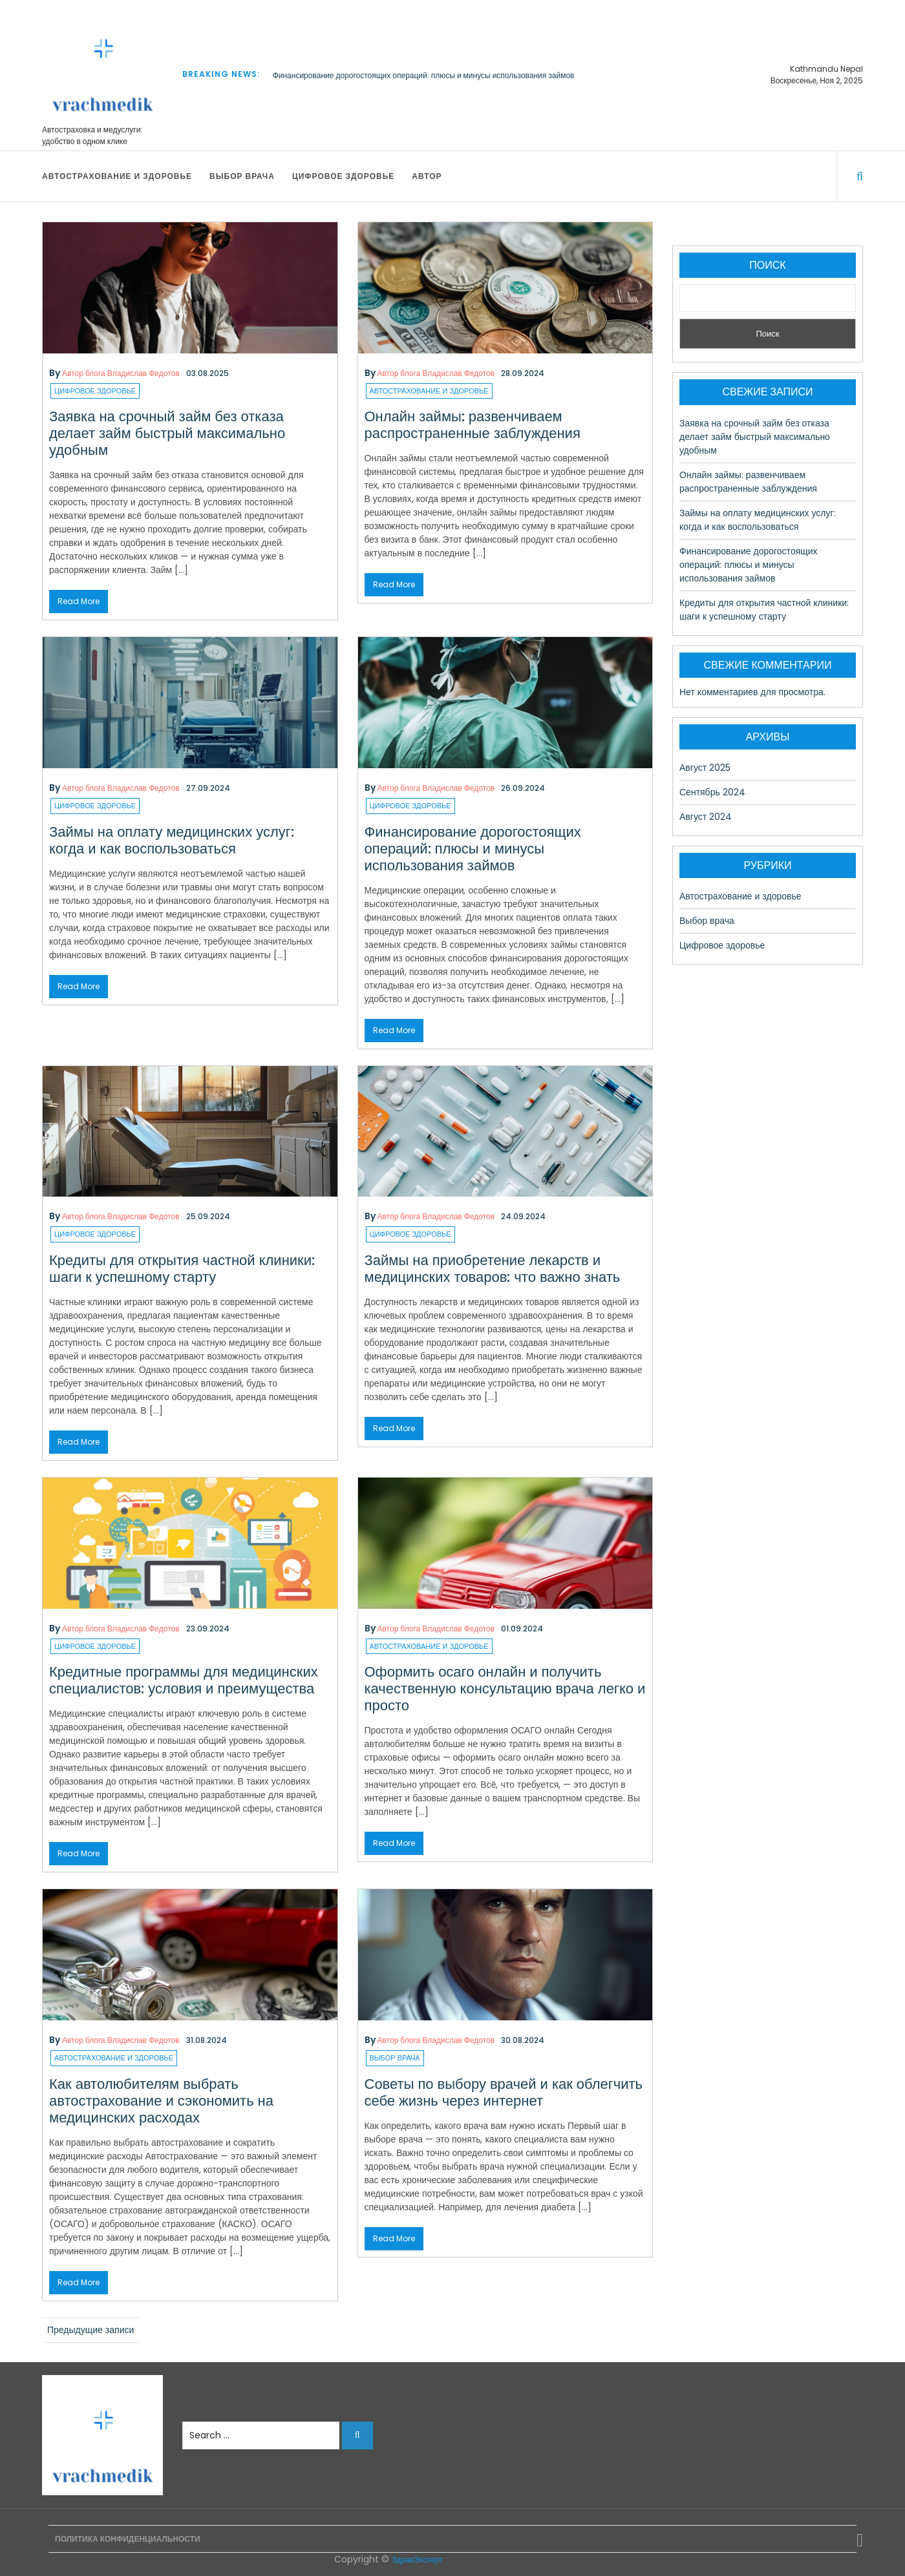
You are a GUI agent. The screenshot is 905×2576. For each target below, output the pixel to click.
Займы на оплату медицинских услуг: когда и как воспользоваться (171, 840)
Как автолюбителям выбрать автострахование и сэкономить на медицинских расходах (161, 2101)
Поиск (767, 265)
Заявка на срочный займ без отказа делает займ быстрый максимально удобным (167, 433)
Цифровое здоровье (343, 176)
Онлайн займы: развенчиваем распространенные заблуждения (472, 424)
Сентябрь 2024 (712, 792)
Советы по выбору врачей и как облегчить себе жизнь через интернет (504, 2092)
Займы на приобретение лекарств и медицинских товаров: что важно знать (493, 1268)
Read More (79, 601)
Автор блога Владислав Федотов (121, 373)
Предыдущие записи (90, 2329)
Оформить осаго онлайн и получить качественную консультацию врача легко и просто (505, 1688)
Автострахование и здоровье (117, 176)
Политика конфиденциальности (127, 2538)
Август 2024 (705, 816)
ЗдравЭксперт (417, 2559)
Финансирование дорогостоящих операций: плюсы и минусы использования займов (424, 75)
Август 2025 (704, 767)
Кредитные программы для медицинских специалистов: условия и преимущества (183, 1680)
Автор (427, 176)
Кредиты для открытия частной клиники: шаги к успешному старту (182, 1268)
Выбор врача (242, 176)
